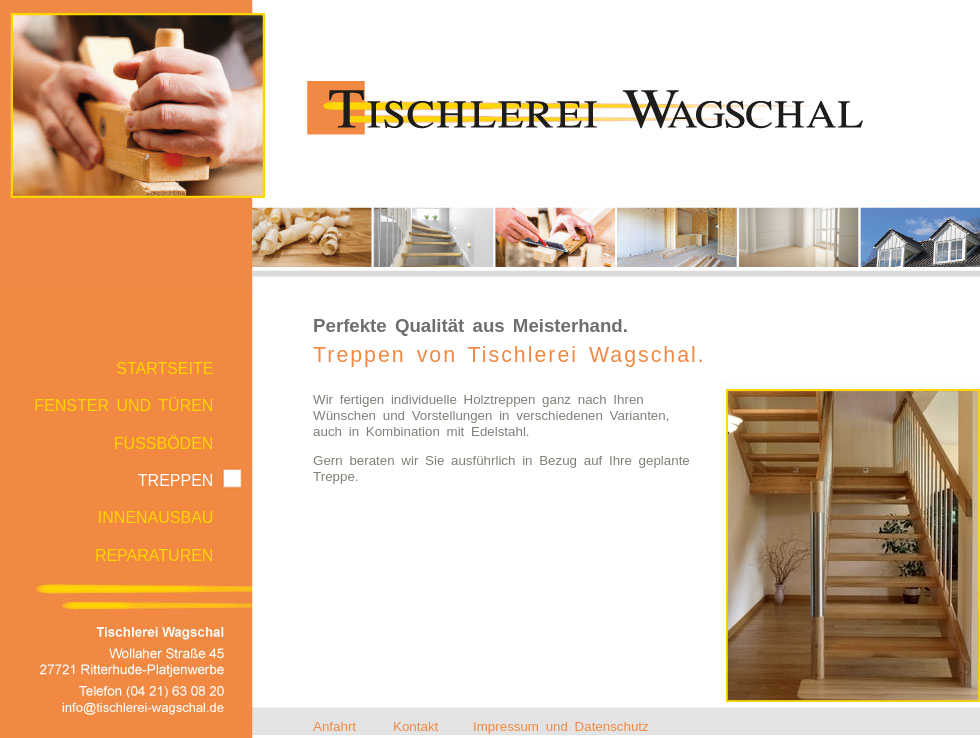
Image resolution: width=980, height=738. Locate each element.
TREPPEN (176, 480)
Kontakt (415, 726)
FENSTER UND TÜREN (123, 405)
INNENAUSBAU (156, 517)
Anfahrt (334, 726)
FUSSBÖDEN (164, 443)
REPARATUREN (154, 555)
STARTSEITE (164, 368)
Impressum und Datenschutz (561, 726)
